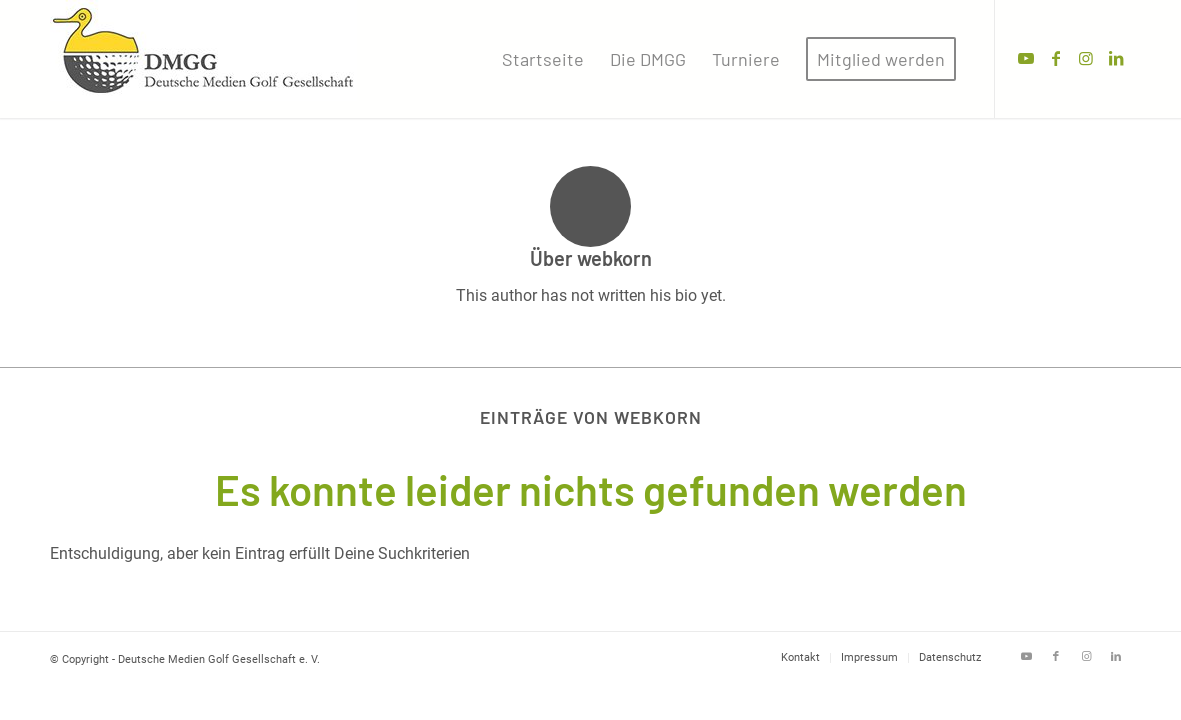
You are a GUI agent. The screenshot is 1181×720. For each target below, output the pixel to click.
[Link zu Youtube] (1026, 58)
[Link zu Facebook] (1056, 58)
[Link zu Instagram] (1086, 58)
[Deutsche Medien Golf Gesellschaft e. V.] (203, 59)
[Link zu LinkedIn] (1116, 58)
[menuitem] (543, 59)
